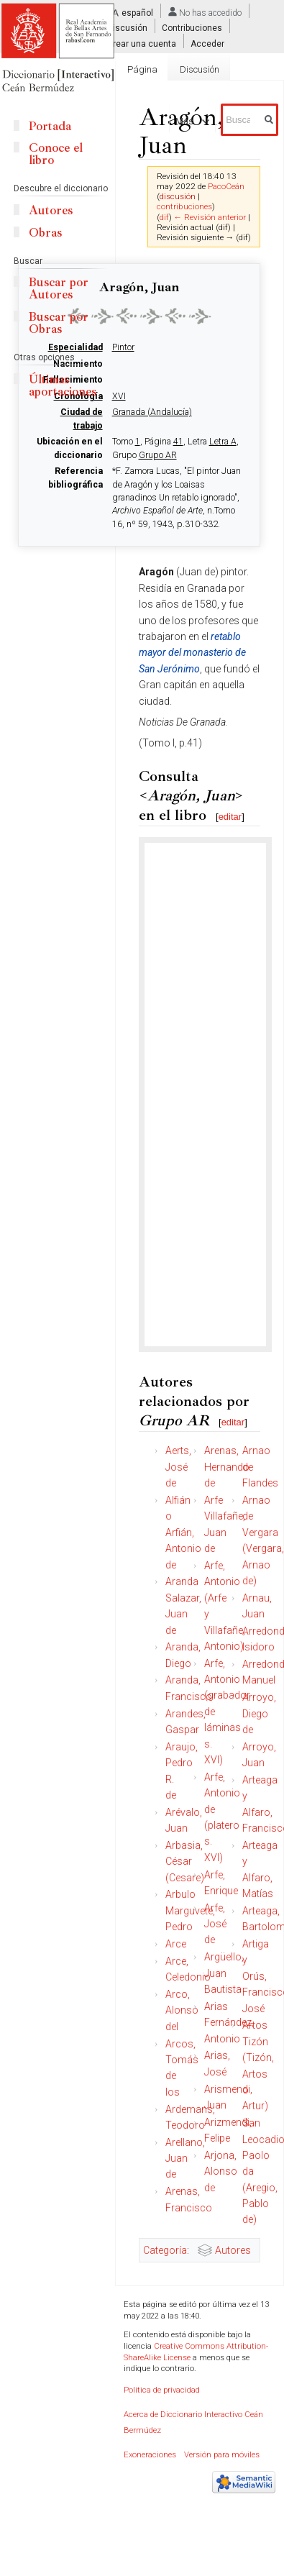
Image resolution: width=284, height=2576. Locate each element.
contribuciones (184, 206)
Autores (233, 2250)
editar (230, 816)
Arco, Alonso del (181, 2010)
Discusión (127, 28)
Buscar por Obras (58, 323)
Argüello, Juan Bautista (224, 1973)
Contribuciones (192, 28)
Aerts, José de (178, 1467)
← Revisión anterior (210, 217)
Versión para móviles (222, 2454)
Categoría (165, 2250)
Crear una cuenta (141, 43)
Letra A (223, 442)
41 (178, 442)
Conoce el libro (56, 154)
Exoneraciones (150, 2454)
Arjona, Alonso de (220, 2171)
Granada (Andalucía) (152, 412)
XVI (119, 396)
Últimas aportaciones (62, 385)
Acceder (207, 43)
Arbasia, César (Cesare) (184, 1861)
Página (142, 69)
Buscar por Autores (58, 288)
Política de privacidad (162, 2390)
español (137, 13)
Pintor (123, 347)
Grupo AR (158, 455)
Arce (175, 1944)
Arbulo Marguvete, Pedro (190, 1910)
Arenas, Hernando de (226, 1467)
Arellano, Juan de (185, 2158)
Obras (45, 233)
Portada (50, 126)
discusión (178, 196)
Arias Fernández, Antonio (229, 2023)
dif (164, 217)
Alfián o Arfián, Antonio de (183, 1532)
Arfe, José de (215, 1924)
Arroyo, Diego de (259, 1713)
